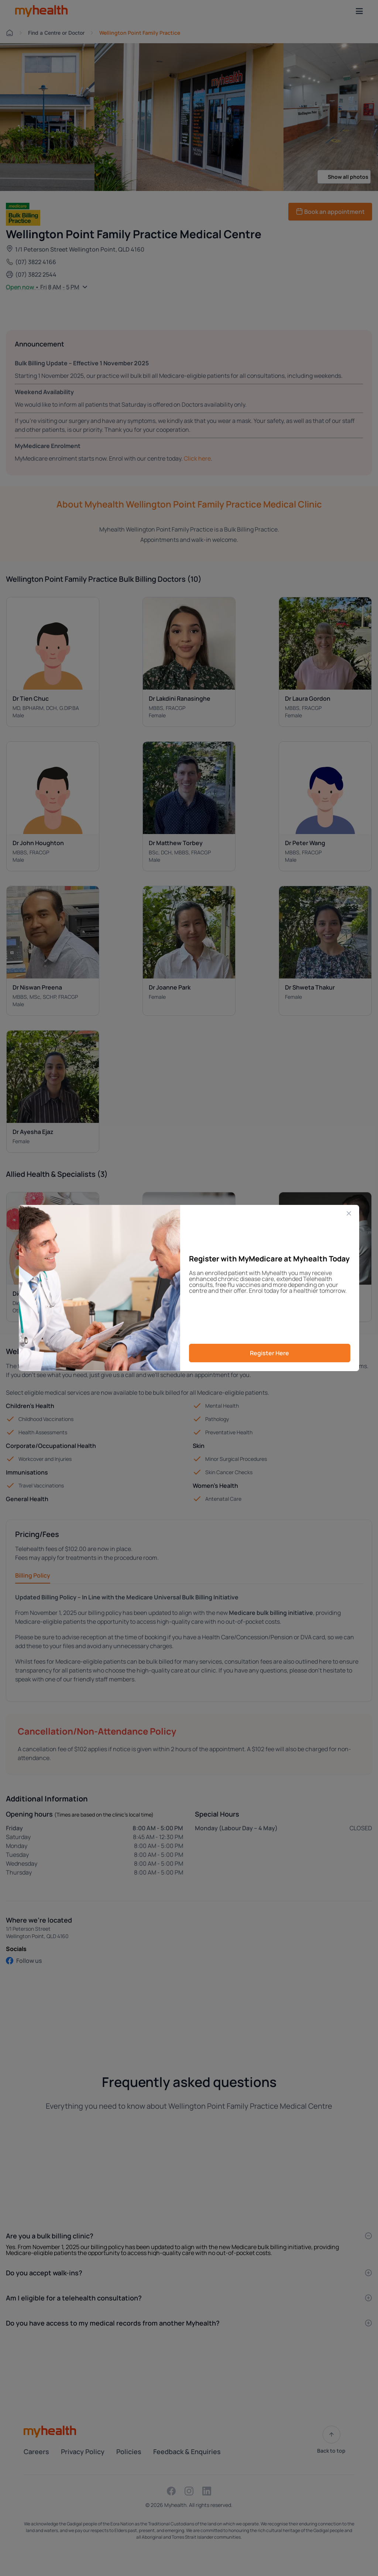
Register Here (269, 1353)
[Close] (349, 1213)
